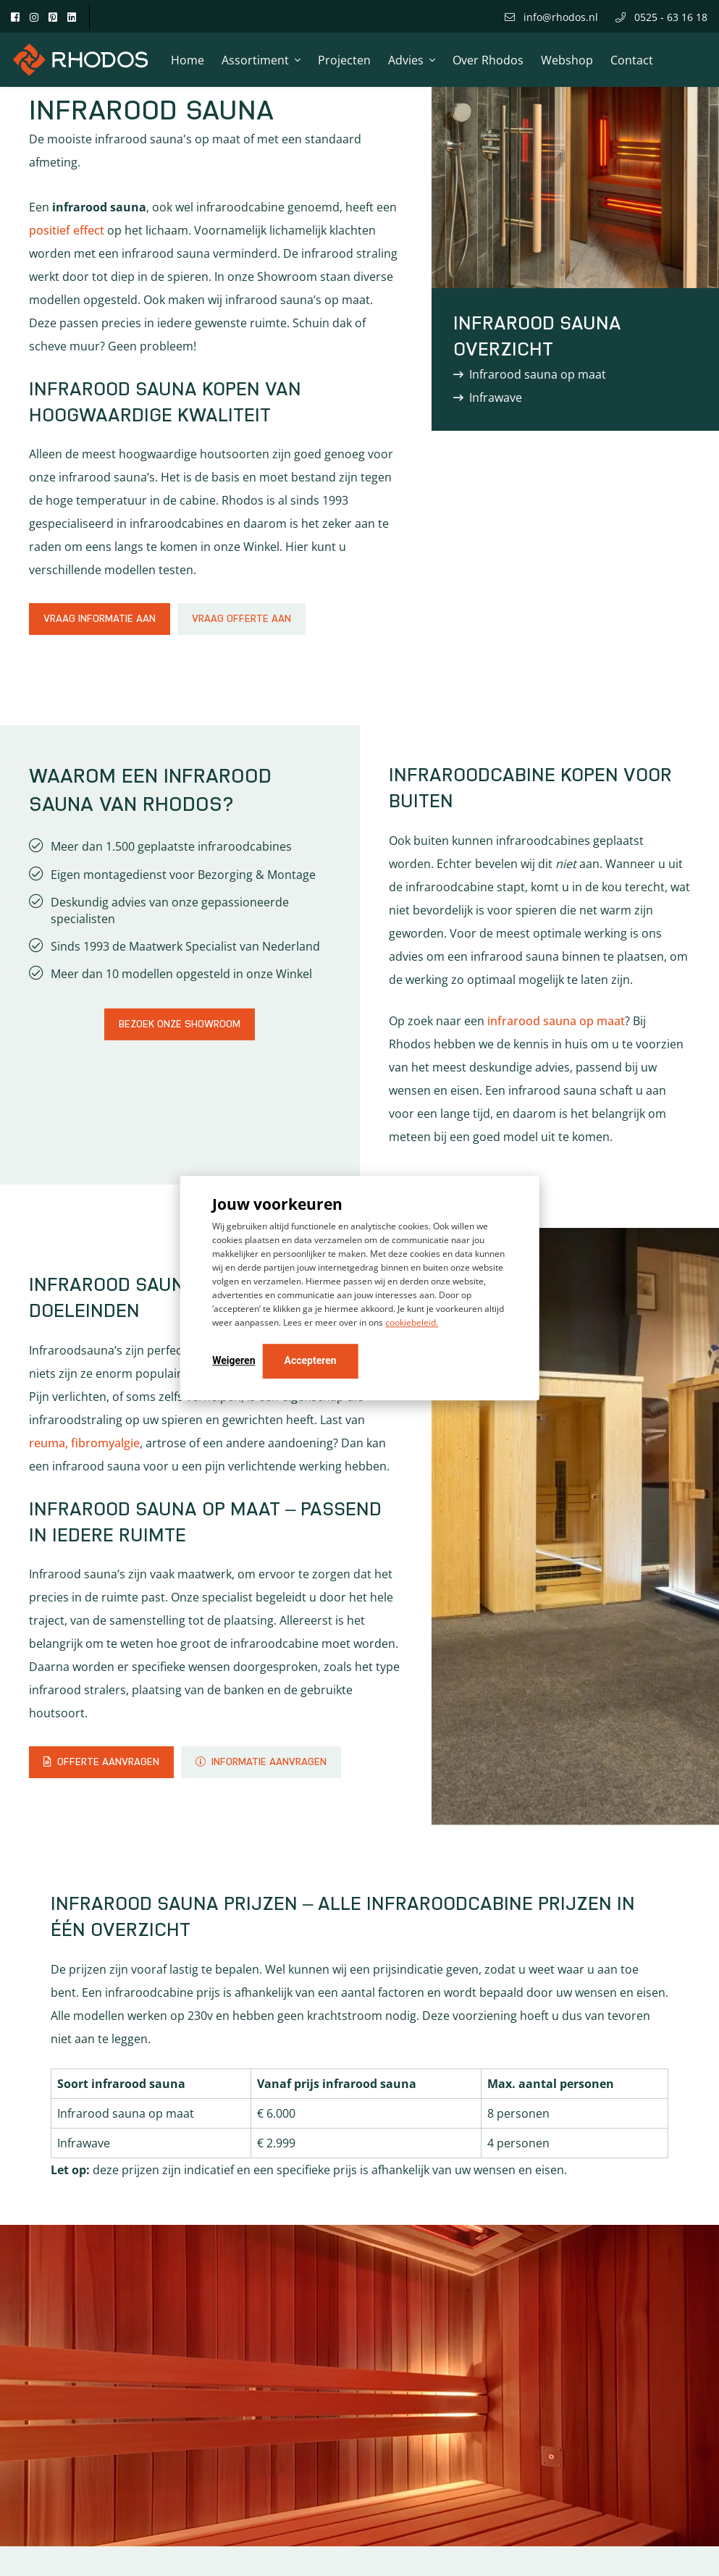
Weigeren (233, 1360)
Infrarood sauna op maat (537, 374)
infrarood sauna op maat (556, 1021)
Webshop (567, 60)
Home (187, 60)
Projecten (344, 60)
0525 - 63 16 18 (661, 17)
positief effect (66, 230)
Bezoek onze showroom (179, 1024)
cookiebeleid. (411, 1322)
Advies (406, 60)
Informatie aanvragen (261, 1762)
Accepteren (311, 1360)
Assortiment (255, 60)
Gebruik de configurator (121, 2465)
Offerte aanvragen (101, 1762)
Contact (631, 60)
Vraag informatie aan (99, 619)
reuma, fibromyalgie (84, 1443)
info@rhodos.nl (551, 17)
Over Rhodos (488, 60)
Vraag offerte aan (241, 619)
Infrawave (495, 397)
